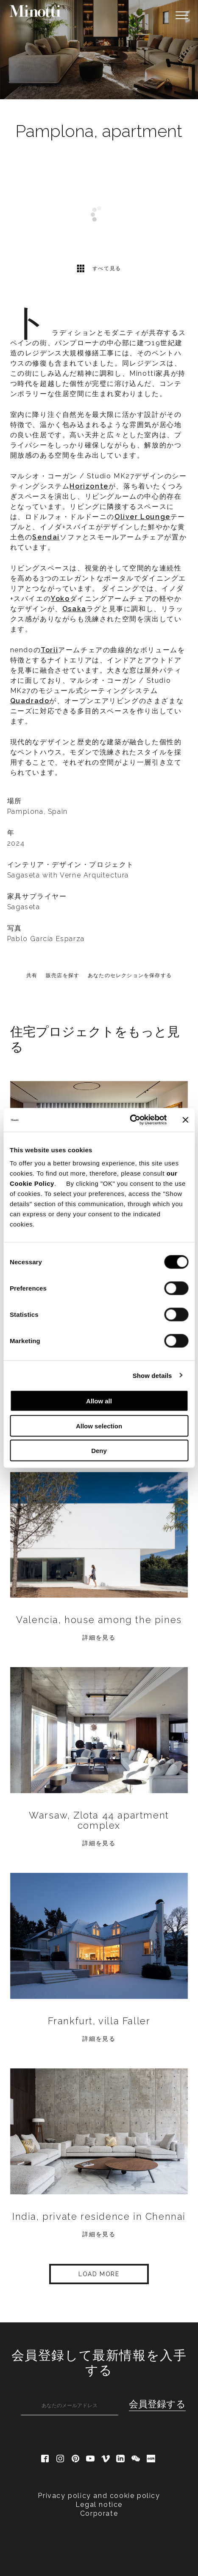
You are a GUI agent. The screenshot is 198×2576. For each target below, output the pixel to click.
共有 (31, 975)
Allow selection (99, 1425)
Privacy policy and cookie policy (99, 2496)
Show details (152, 1375)
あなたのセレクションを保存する (130, 975)
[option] (99, 49)
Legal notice (99, 2505)
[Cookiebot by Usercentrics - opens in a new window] (129, 1120)
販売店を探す (62, 975)
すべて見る (99, 268)
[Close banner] (185, 1120)
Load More (98, 2274)
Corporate (99, 2513)
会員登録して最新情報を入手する (99, 2363)
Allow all (99, 1401)
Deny (99, 1450)
